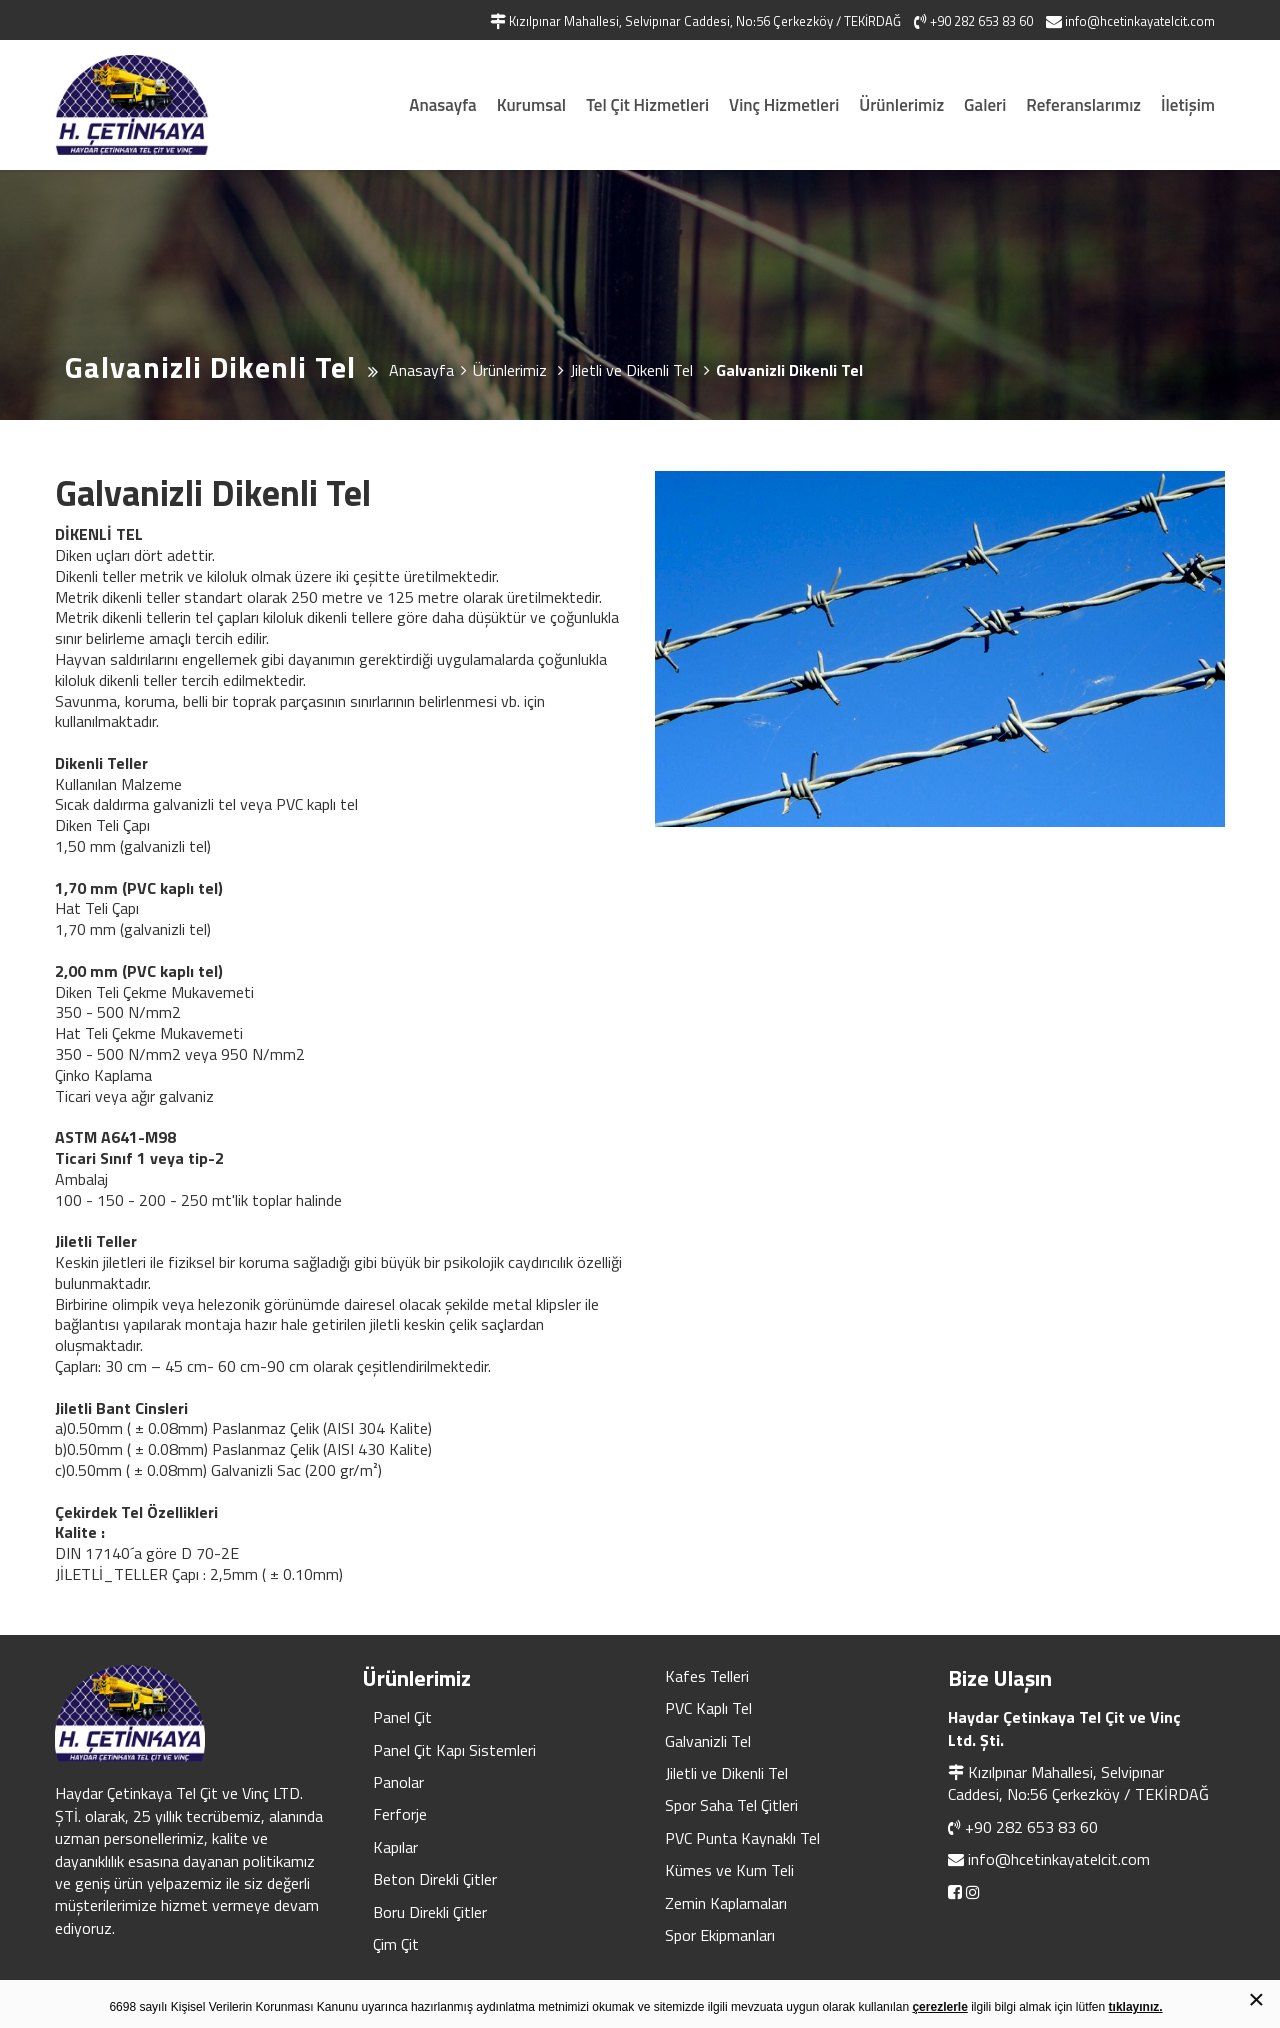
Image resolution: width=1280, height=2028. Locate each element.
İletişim (1188, 105)
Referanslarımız (1083, 105)
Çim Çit (396, 1944)
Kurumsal (531, 105)
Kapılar (395, 1847)
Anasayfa (442, 105)
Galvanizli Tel (708, 1741)
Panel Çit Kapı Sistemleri (454, 1750)
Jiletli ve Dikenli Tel (726, 1773)
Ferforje (400, 1814)
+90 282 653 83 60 (1031, 1827)
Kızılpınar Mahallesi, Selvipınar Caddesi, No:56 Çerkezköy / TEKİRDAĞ (1078, 1783)
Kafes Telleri (707, 1676)
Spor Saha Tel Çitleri (731, 1805)
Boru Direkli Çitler (430, 1912)
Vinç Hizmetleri (784, 105)
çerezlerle (939, 2007)
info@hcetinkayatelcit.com (1059, 1859)
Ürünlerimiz (901, 105)
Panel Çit (402, 1717)
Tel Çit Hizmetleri (647, 105)
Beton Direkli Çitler (435, 1879)
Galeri (985, 105)
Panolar (398, 1782)
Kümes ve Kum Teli (729, 1870)
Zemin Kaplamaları (726, 1903)
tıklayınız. (1136, 2007)
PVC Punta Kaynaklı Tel (742, 1838)
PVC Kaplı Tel (708, 1708)
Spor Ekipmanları (720, 1935)
